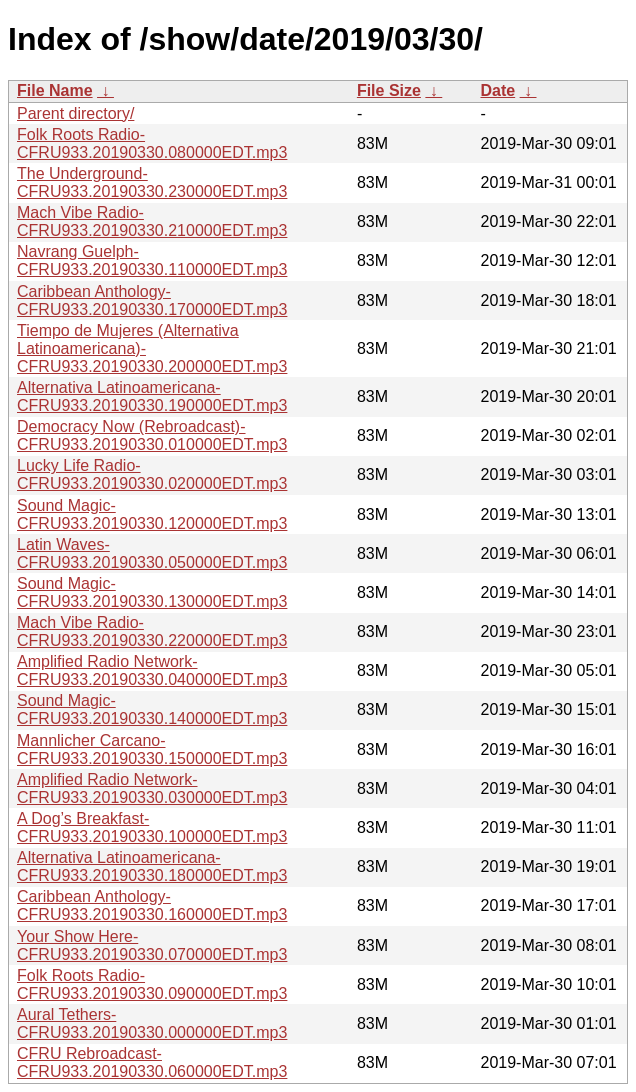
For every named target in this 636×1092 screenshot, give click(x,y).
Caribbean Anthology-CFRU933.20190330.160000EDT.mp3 (152, 905)
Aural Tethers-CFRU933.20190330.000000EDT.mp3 (152, 1023)
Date (497, 90)
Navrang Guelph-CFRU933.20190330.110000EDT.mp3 (152, 260)
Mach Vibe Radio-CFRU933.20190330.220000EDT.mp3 (152, 631)
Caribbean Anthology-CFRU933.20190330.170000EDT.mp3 (152, 300)
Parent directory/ (75, 113)
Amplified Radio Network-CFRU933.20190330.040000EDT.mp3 (152, 670)
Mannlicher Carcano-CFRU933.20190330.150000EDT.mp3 (152, 749)
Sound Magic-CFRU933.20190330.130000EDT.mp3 (152, 592)
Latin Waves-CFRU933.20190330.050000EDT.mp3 (152, 553)
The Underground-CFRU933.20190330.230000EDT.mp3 (152, 182)
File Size (389, 90)
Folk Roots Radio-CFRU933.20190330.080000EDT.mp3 (152, 143)
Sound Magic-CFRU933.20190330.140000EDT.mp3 (152, 709)
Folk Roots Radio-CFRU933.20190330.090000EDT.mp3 (152, 984)
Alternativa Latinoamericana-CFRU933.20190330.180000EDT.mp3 (152, 866)
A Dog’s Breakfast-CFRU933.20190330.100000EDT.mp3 (152, 827)
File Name (55, 90)
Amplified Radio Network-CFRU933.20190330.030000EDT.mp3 (152, 788)
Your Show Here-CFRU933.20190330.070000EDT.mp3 (152, 945)
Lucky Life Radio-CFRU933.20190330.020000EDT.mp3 (152, 474)
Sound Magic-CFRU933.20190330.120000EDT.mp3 (152, 514)
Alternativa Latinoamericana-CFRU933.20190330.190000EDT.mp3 (152, 396)
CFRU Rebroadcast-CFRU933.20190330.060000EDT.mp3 (152, 1062)
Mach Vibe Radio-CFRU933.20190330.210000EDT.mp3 (152, 221)
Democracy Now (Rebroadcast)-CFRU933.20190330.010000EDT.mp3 (152, 435)
